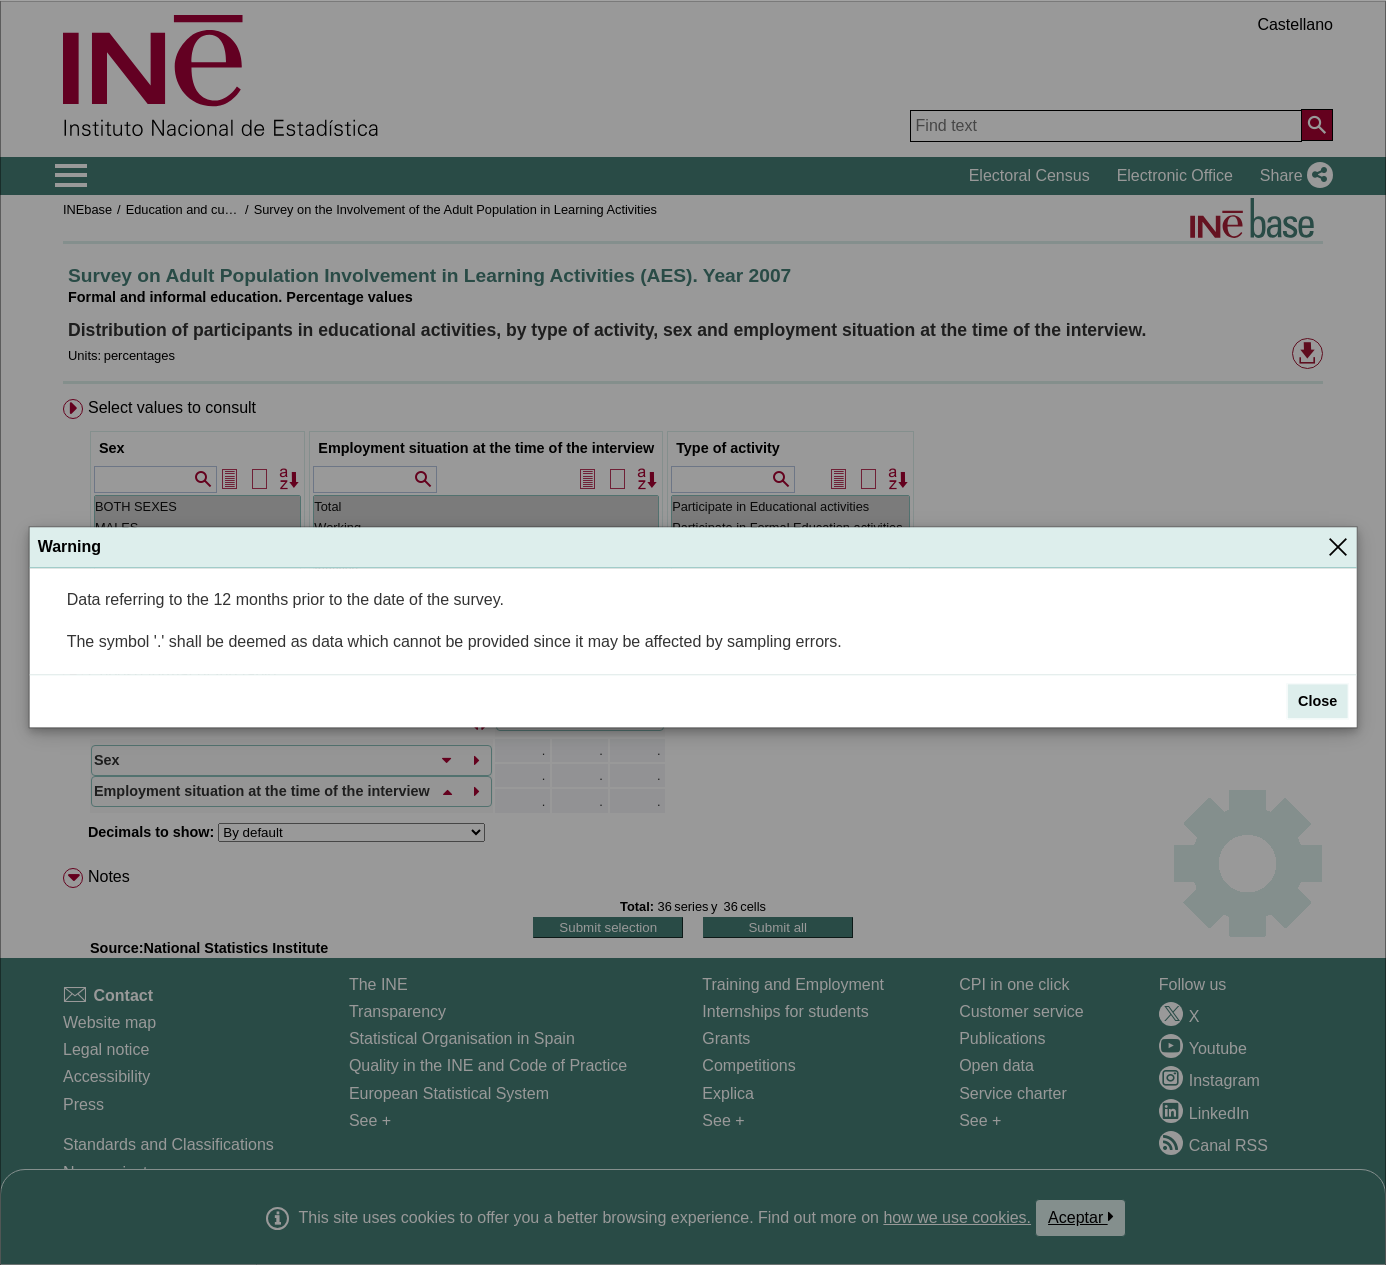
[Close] (1338, 547)
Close (1317, 702)
